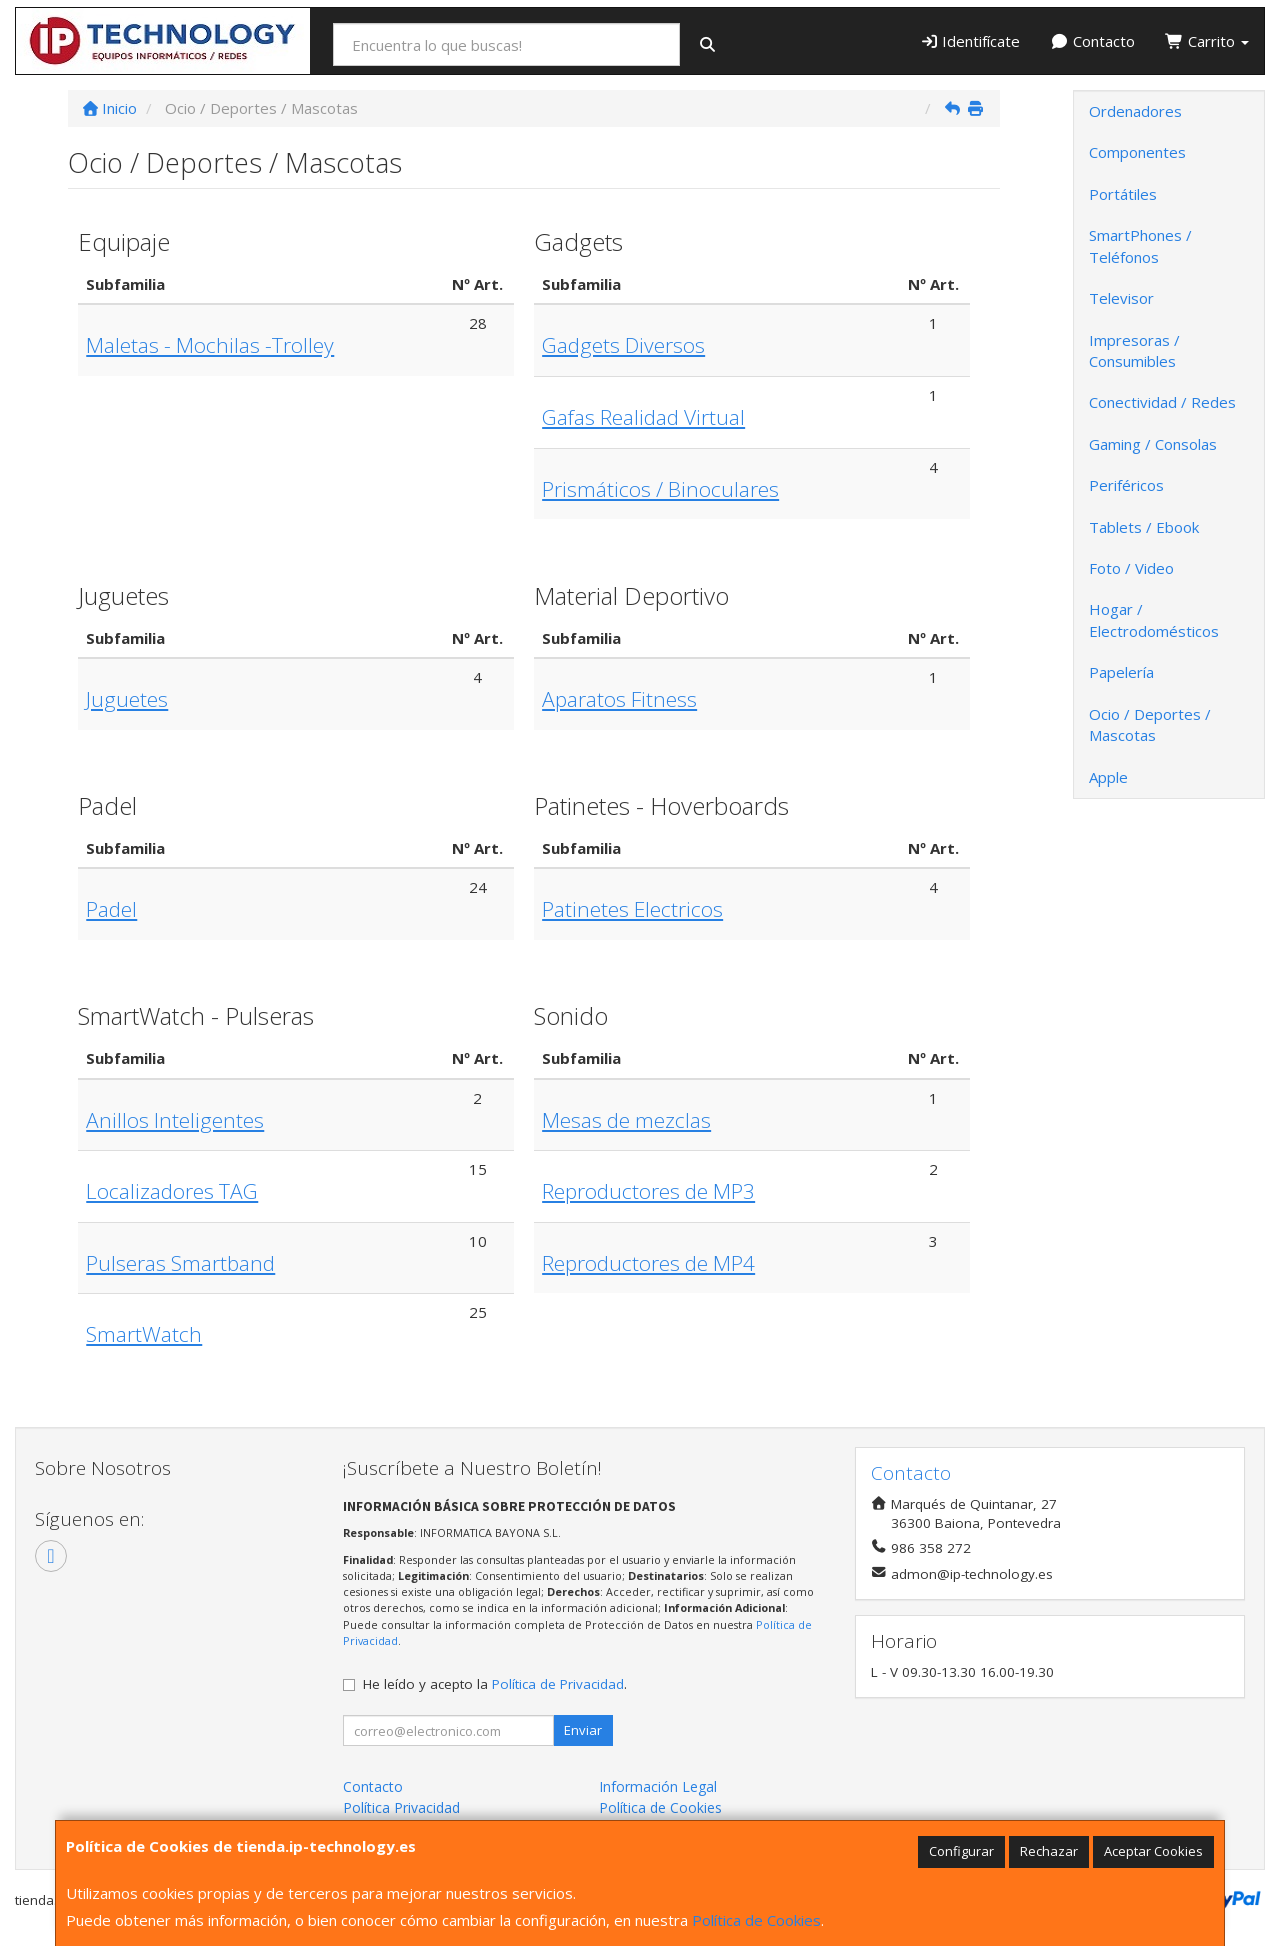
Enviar (583, 1730)
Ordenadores (1135, 111)
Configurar (961, 1851)
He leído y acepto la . (495, 1684)
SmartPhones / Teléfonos (1140, 245)
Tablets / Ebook (1144, 527)
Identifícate (970, 41)
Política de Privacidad (558, 1684)
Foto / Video (1131, 568)
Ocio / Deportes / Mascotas (1150, 724)
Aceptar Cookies (1153, 1851)
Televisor (1121, 298)
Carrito (1207, 41)
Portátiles (1123, 194)
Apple (1108, 777)
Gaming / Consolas (1153, 444)
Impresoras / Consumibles (1134, 350)
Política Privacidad (401, 1807)
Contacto (1092, 41)
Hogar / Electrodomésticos (1154, 619)
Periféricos (1126, 485)
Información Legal (658, 1786)
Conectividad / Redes (1162, 402)
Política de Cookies (756, 1920)
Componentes (1137, 152)
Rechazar (1049, 1851)
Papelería (1121, 672)
